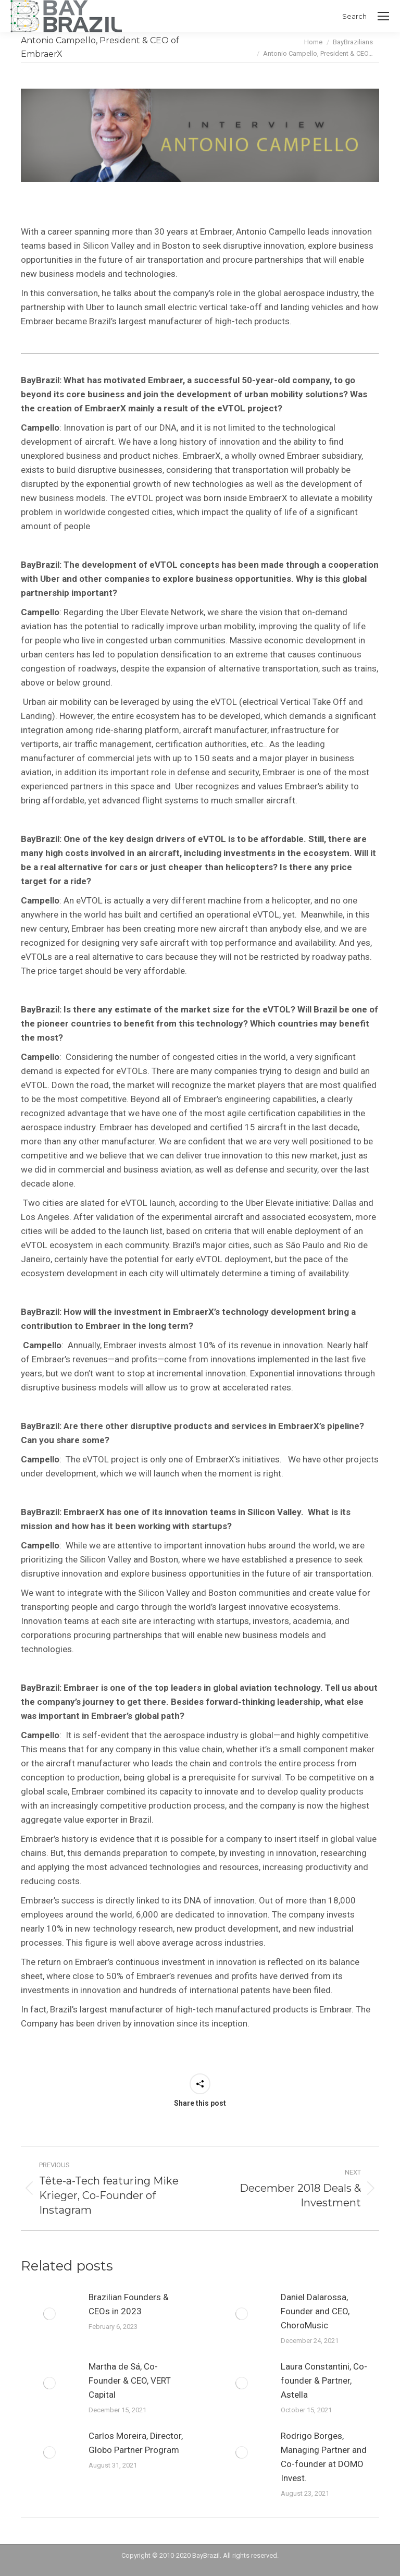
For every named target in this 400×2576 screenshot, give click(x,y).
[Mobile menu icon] (383, 16)
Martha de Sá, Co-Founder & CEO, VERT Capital (130, 2380)
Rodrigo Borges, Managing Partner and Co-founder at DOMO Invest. (324, 2457)
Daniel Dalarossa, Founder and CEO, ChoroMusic (315, 2311)
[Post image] (49, 2314)
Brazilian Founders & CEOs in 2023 (129, 2304)
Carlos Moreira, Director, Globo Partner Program (136, 2443)
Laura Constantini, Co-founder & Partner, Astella (324, 2380)
